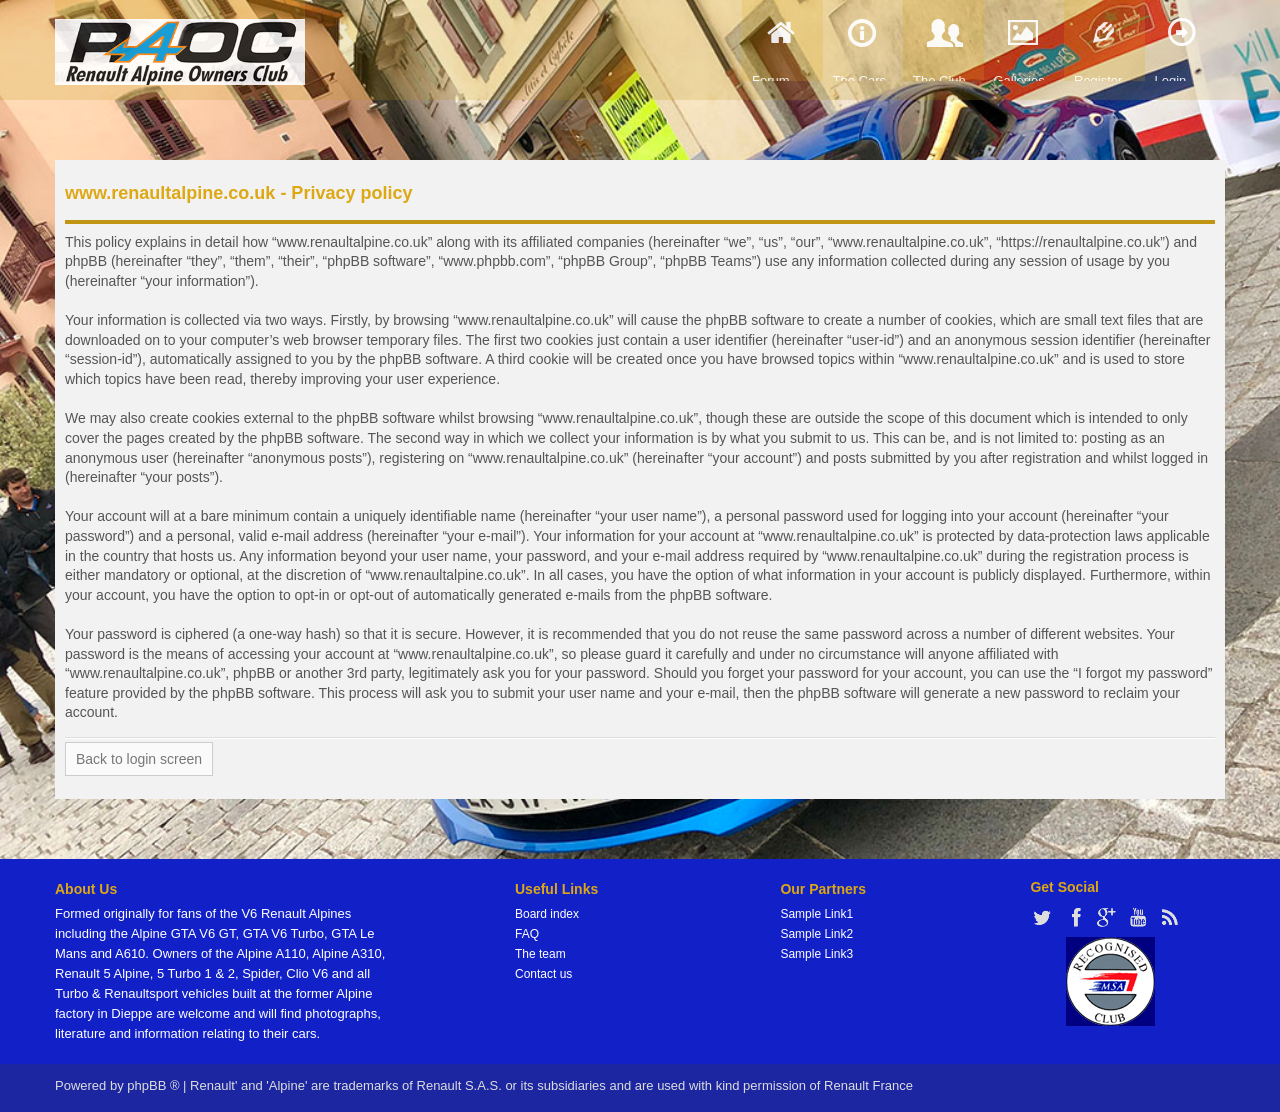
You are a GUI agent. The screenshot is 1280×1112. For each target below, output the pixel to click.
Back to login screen (139, 759)
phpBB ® (153, 1085)
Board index (547, 914)
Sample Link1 (816, 914)
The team (540, 954)
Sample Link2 (816, 934)
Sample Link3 (816, 954)
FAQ (527, 934)
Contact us (543, 974)
